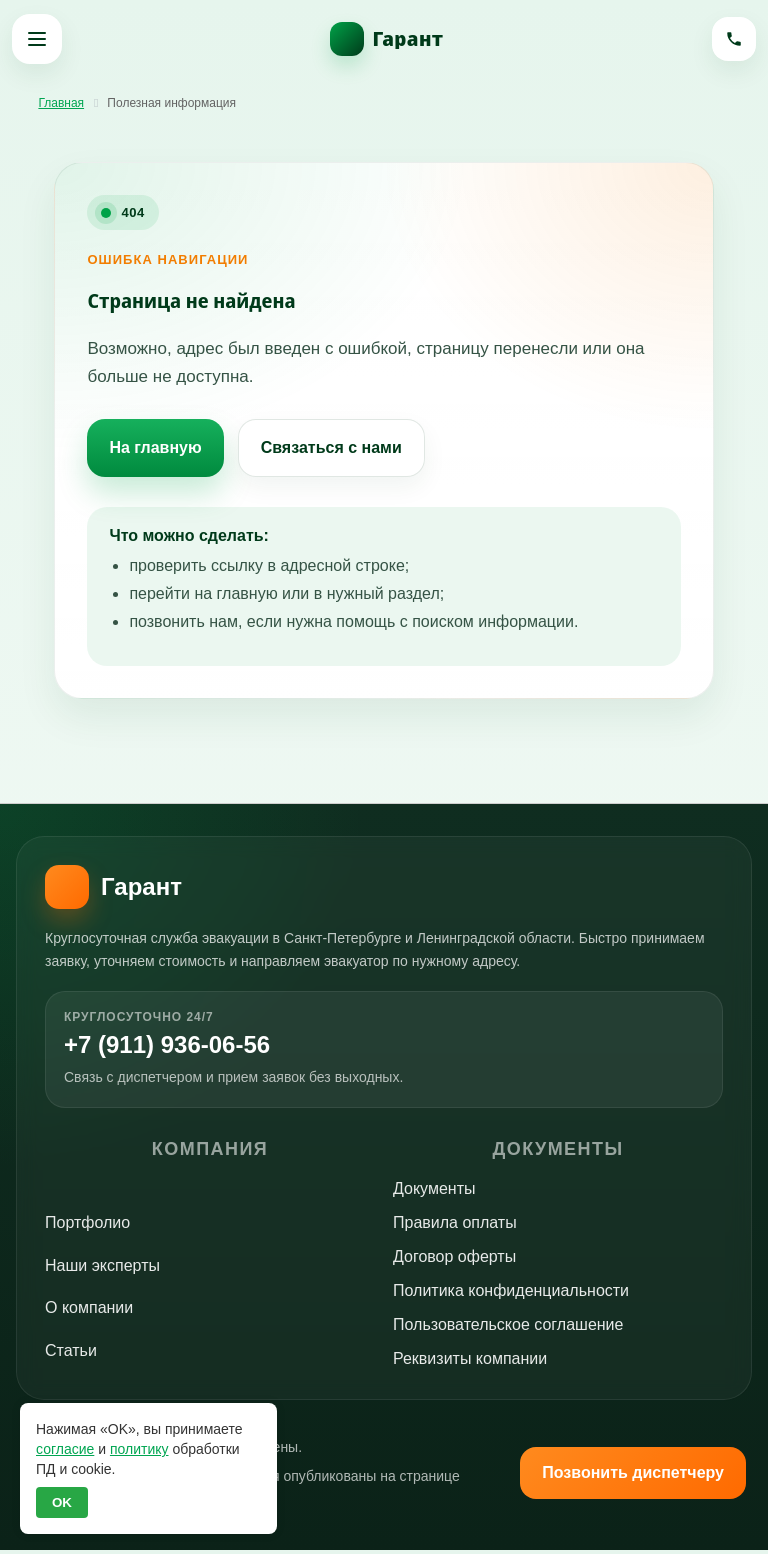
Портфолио (87, 1227)
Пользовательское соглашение (508, 1329)
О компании (89, 1312)
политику (139, 1449)
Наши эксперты (102, 1269)
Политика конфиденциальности (511, 1295)
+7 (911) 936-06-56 (184, 1047)
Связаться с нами (331, 447)
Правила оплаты (455, 1227)
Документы (434, 1193)
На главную (155, 447)
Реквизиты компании (470, 1363)
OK (62, 1502)
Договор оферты (454, 1261)
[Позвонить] (731, 39)
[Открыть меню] (37, 39)
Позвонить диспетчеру (633, 1476)
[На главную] (384, 39)
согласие (65, 1449)
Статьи (71, 1354)
